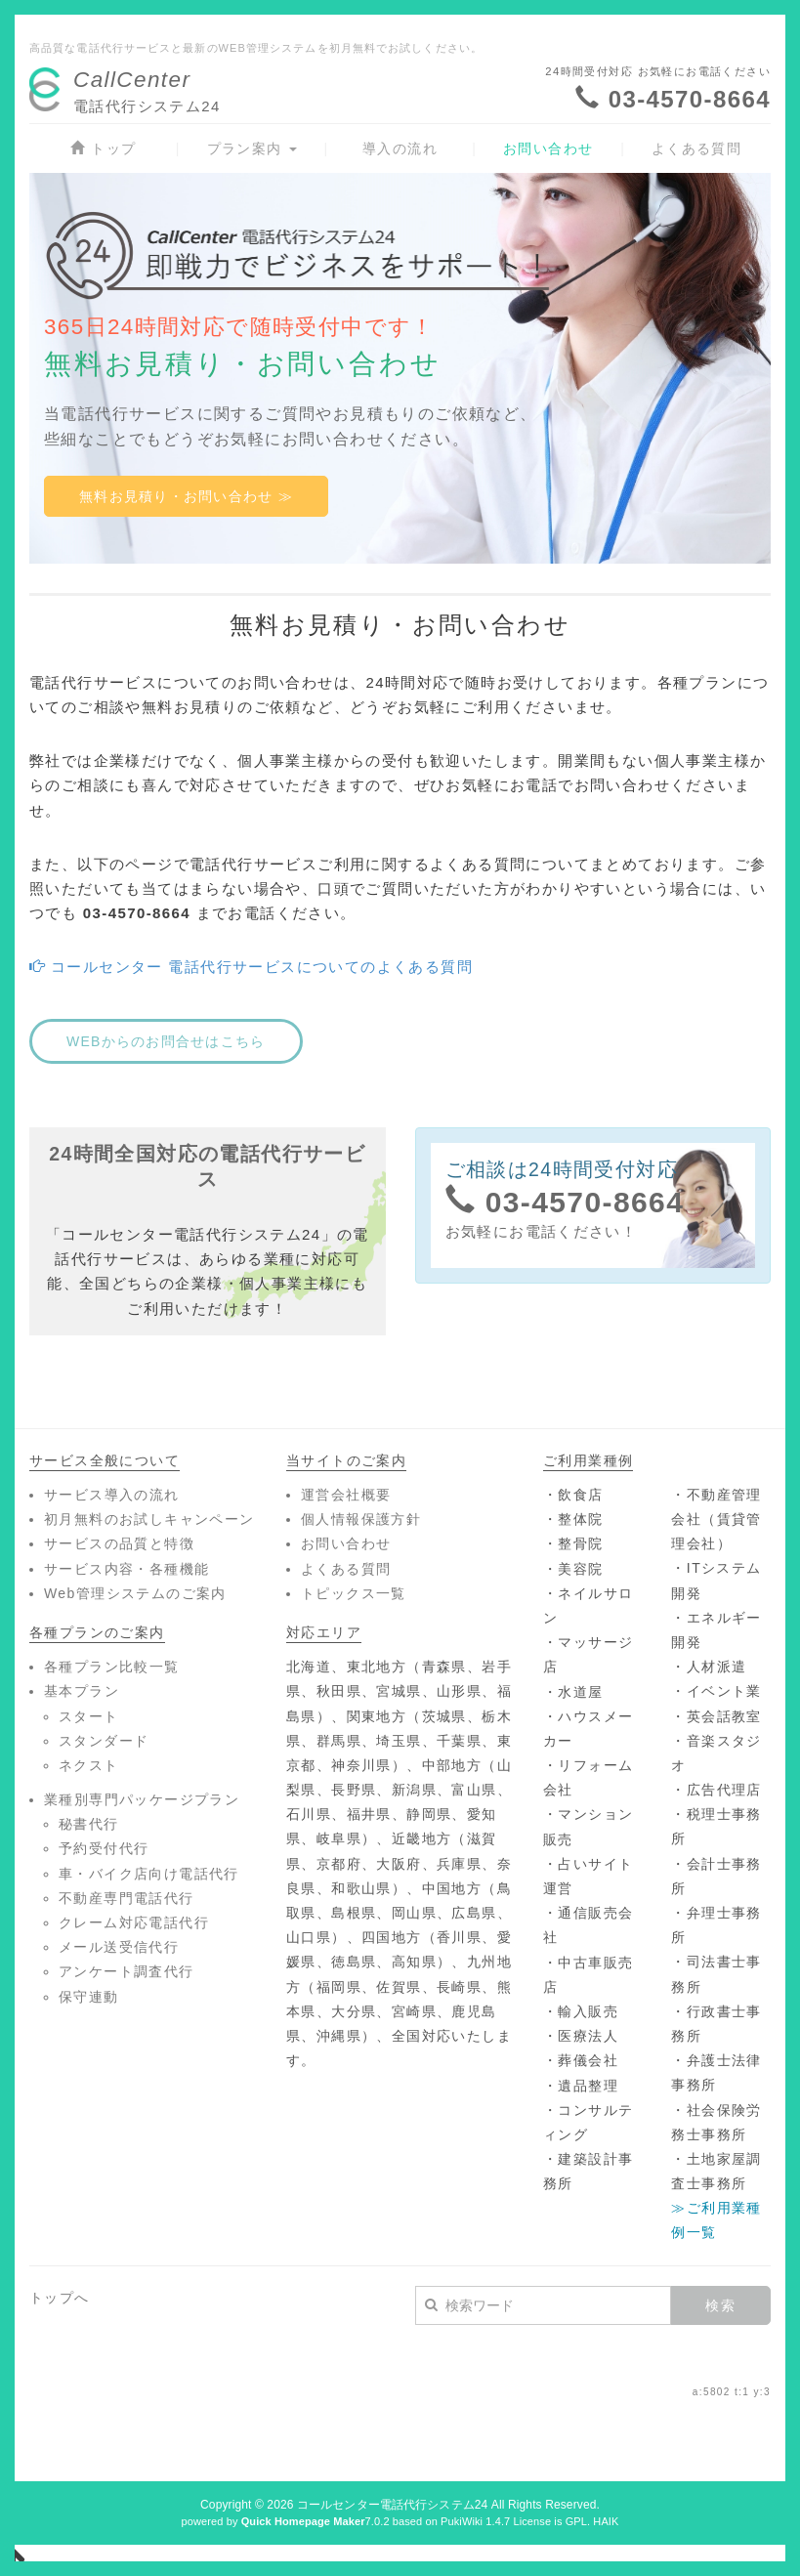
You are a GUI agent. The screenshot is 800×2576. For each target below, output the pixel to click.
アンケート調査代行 (126, 1971)
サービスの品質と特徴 (119, 1543)
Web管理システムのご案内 (135, 1593)
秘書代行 (89, 1824)
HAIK (605, 2521)
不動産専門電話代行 (126, 1898)
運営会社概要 (346, 1494)
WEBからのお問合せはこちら (166, 1041)
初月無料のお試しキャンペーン (149, 1519)
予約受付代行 (103, 1848)
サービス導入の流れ (112, 1494)
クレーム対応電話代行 (134, 1922)
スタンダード (103, 1741)
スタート (89, 1716)
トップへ (59, 2297)
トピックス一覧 (353, 1593)
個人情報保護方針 (361, 1519)
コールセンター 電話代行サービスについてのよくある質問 (251, 966)
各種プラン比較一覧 (112, 1666)
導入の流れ (400, 148)
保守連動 (89, 1997)
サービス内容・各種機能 (126, 1569)
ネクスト (89, 1765)
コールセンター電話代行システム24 (392, 2505)
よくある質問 (696, 148)
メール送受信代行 (119, 1947)
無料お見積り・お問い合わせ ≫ (186, 496)
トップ (103, 148)
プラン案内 (252, 148)
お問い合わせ (548, 148)
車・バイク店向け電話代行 (149, 1873)
